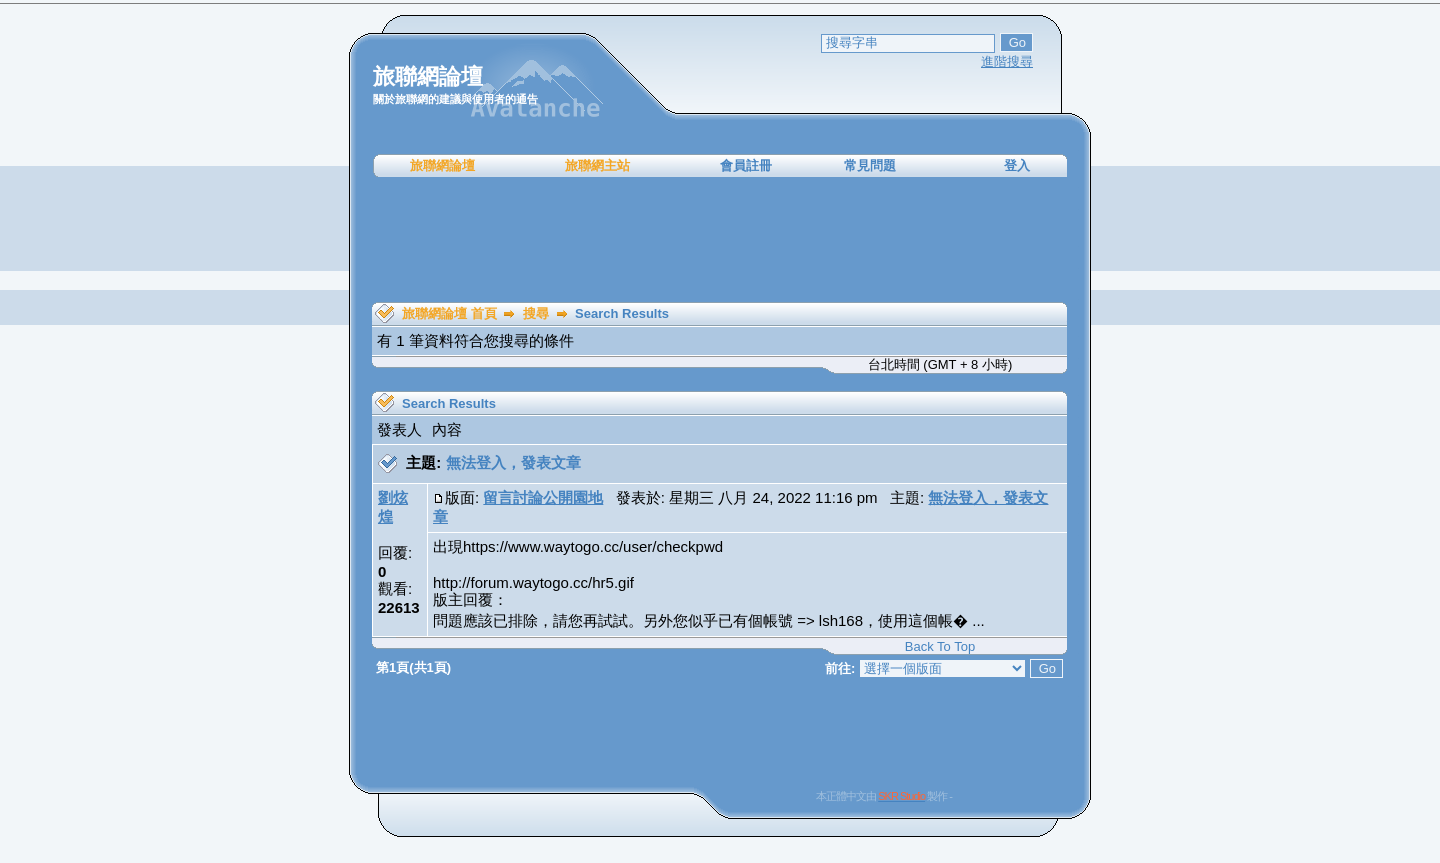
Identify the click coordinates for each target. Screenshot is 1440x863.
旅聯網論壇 (442, 165)
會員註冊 (746, 165)
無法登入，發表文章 (513, 462)
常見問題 (870, 165)
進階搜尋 (1007, 61)
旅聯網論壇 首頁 (449, 313)
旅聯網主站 (597, 165)
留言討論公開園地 (543, 497)
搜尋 (536, 313)
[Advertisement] (720, 240)
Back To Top (940, 646)
